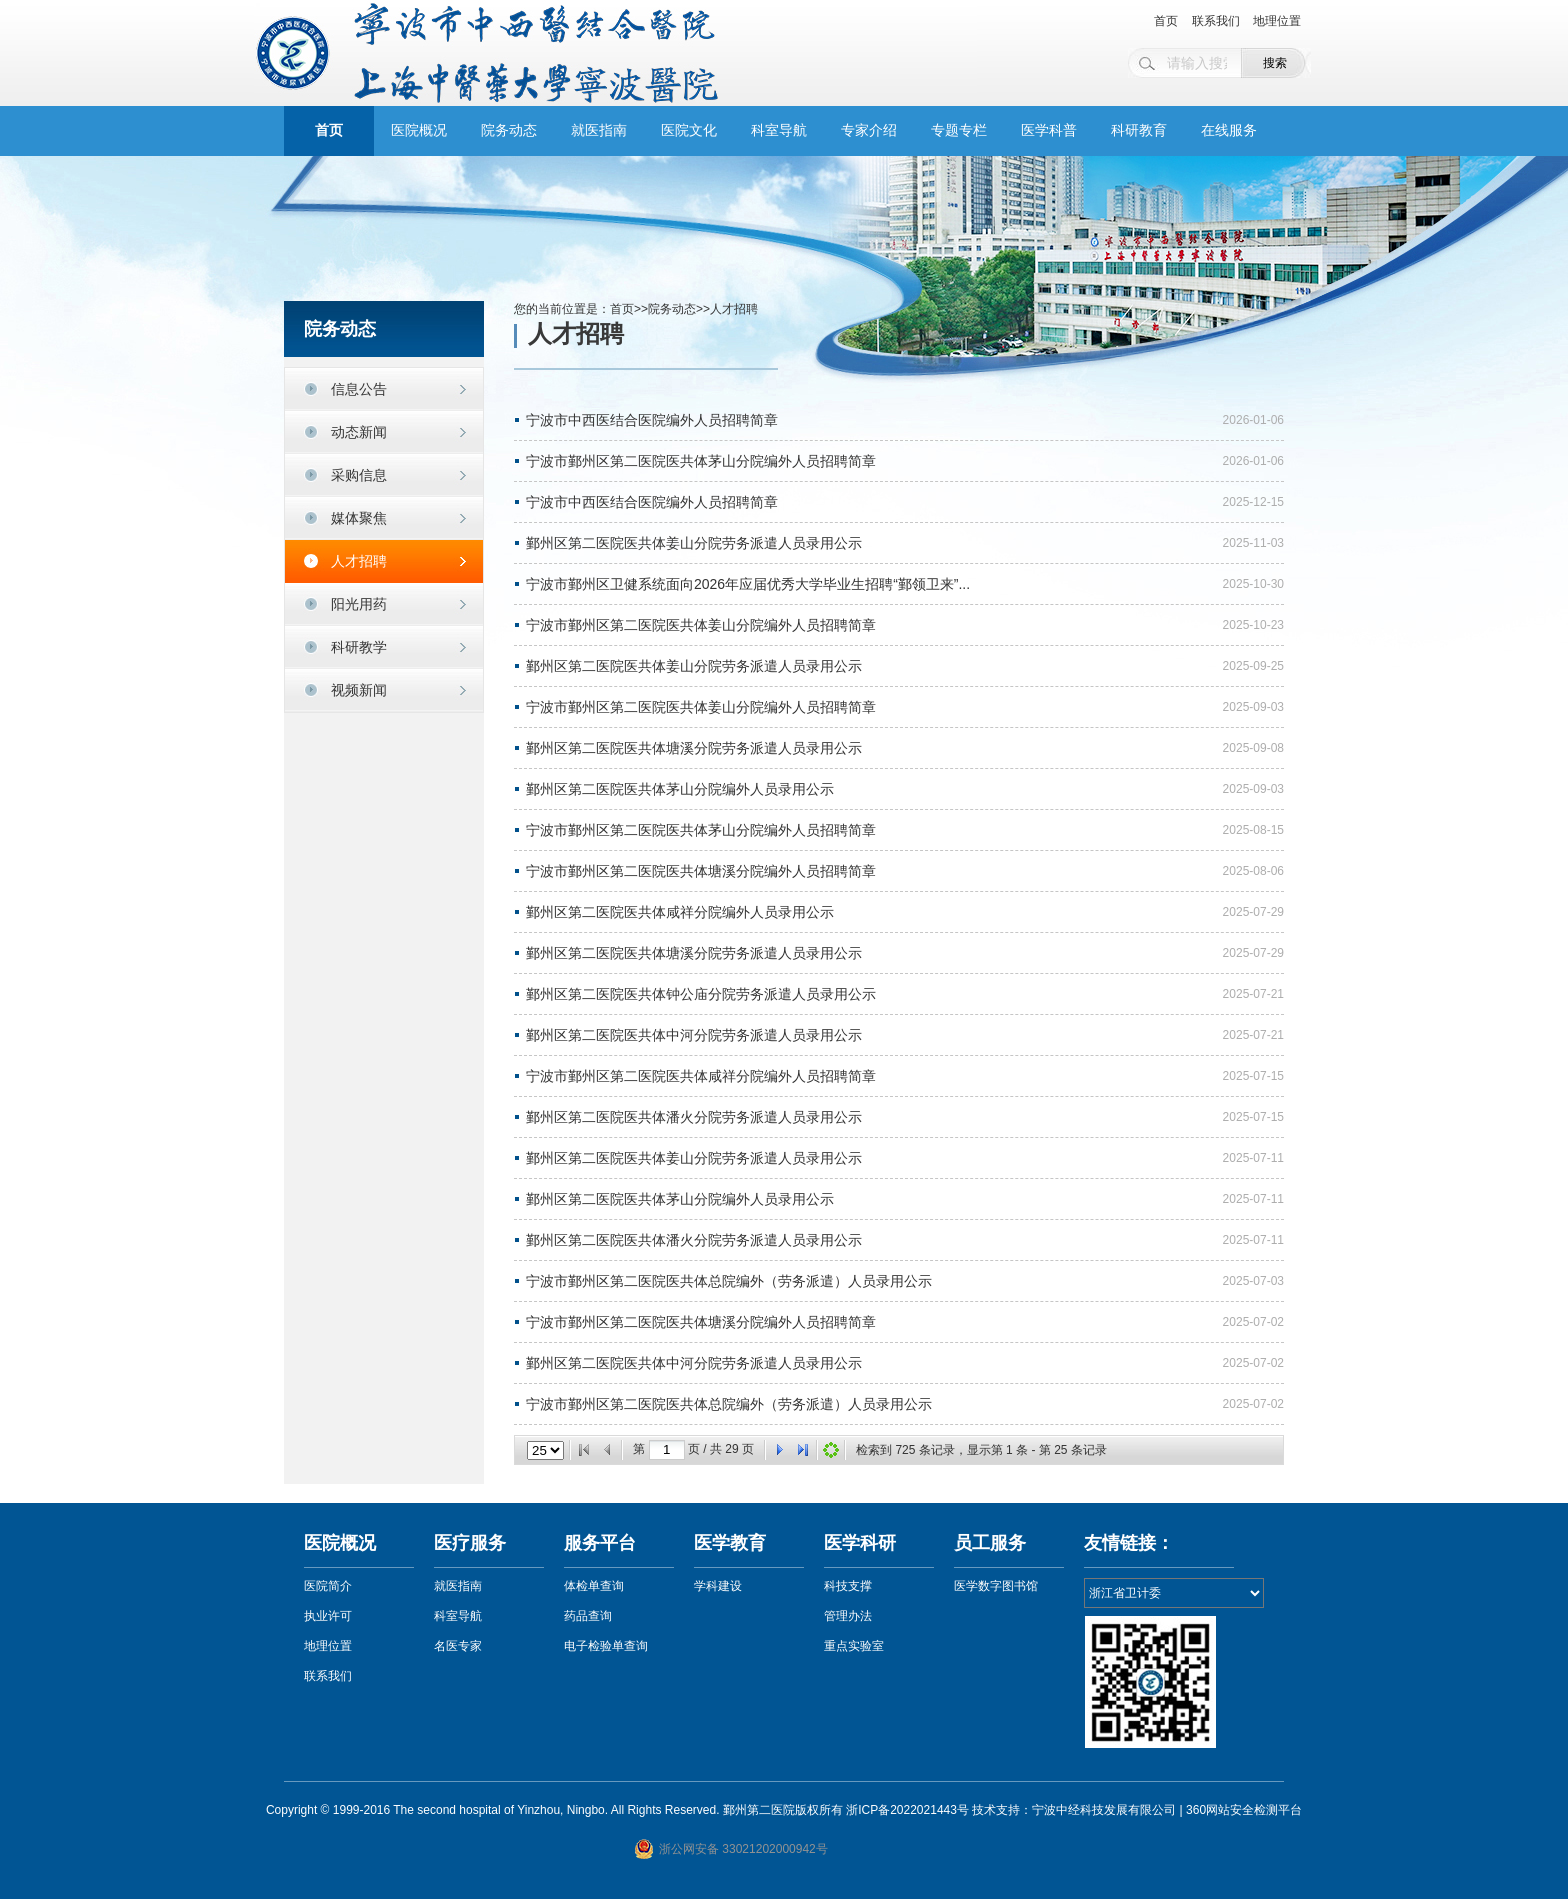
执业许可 (328, 1616)
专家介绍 (869, 130)
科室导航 (779, 130)
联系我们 (1216, 21)
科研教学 (359, 647)
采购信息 (359, 475)
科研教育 (1139, 130)
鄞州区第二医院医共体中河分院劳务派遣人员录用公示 (694, 1035)
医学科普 (1049, 130)
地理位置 (1277, 21)
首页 (1166, 21)
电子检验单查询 (606, 1646)
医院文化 (689, 130)
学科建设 (718, 1586)
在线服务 (1229, 130)
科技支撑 (848, 1586)
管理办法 (848, 1616)
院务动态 (509, 130)
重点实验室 (854, 1646)
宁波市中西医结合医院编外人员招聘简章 (652, 420)
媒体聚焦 (359, 518)
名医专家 (458, 1646)
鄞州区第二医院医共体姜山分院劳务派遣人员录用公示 (694, 543)
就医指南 (599, 130)
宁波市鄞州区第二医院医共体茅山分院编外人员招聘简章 (701, 461)
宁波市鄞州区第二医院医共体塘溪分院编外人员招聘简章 (701, 871)
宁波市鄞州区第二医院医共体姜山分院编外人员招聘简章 (701, 625)
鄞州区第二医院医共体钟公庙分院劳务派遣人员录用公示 (701, 994)
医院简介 (328, 1586)
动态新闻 (359, 432)
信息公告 (359, 389)
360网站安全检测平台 (1244, 1810)
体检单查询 (594, 1586)
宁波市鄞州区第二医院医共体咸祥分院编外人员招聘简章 (701, 1076)
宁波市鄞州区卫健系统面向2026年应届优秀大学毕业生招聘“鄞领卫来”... (748, 584)
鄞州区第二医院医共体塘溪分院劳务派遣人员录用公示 (694, 748)
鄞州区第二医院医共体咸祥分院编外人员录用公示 (680, 912)
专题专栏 (959, 130)
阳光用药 (359, 604)
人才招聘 (359, 561)
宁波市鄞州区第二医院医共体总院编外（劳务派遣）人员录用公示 (729, 1281)
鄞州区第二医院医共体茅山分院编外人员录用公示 (680, 789)
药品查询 (588, 1616)
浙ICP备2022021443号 (907, 1810)
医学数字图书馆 (996, 1586)
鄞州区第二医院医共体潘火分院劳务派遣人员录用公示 (694, 1117)
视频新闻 (359, 690)
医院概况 (419, 130)
